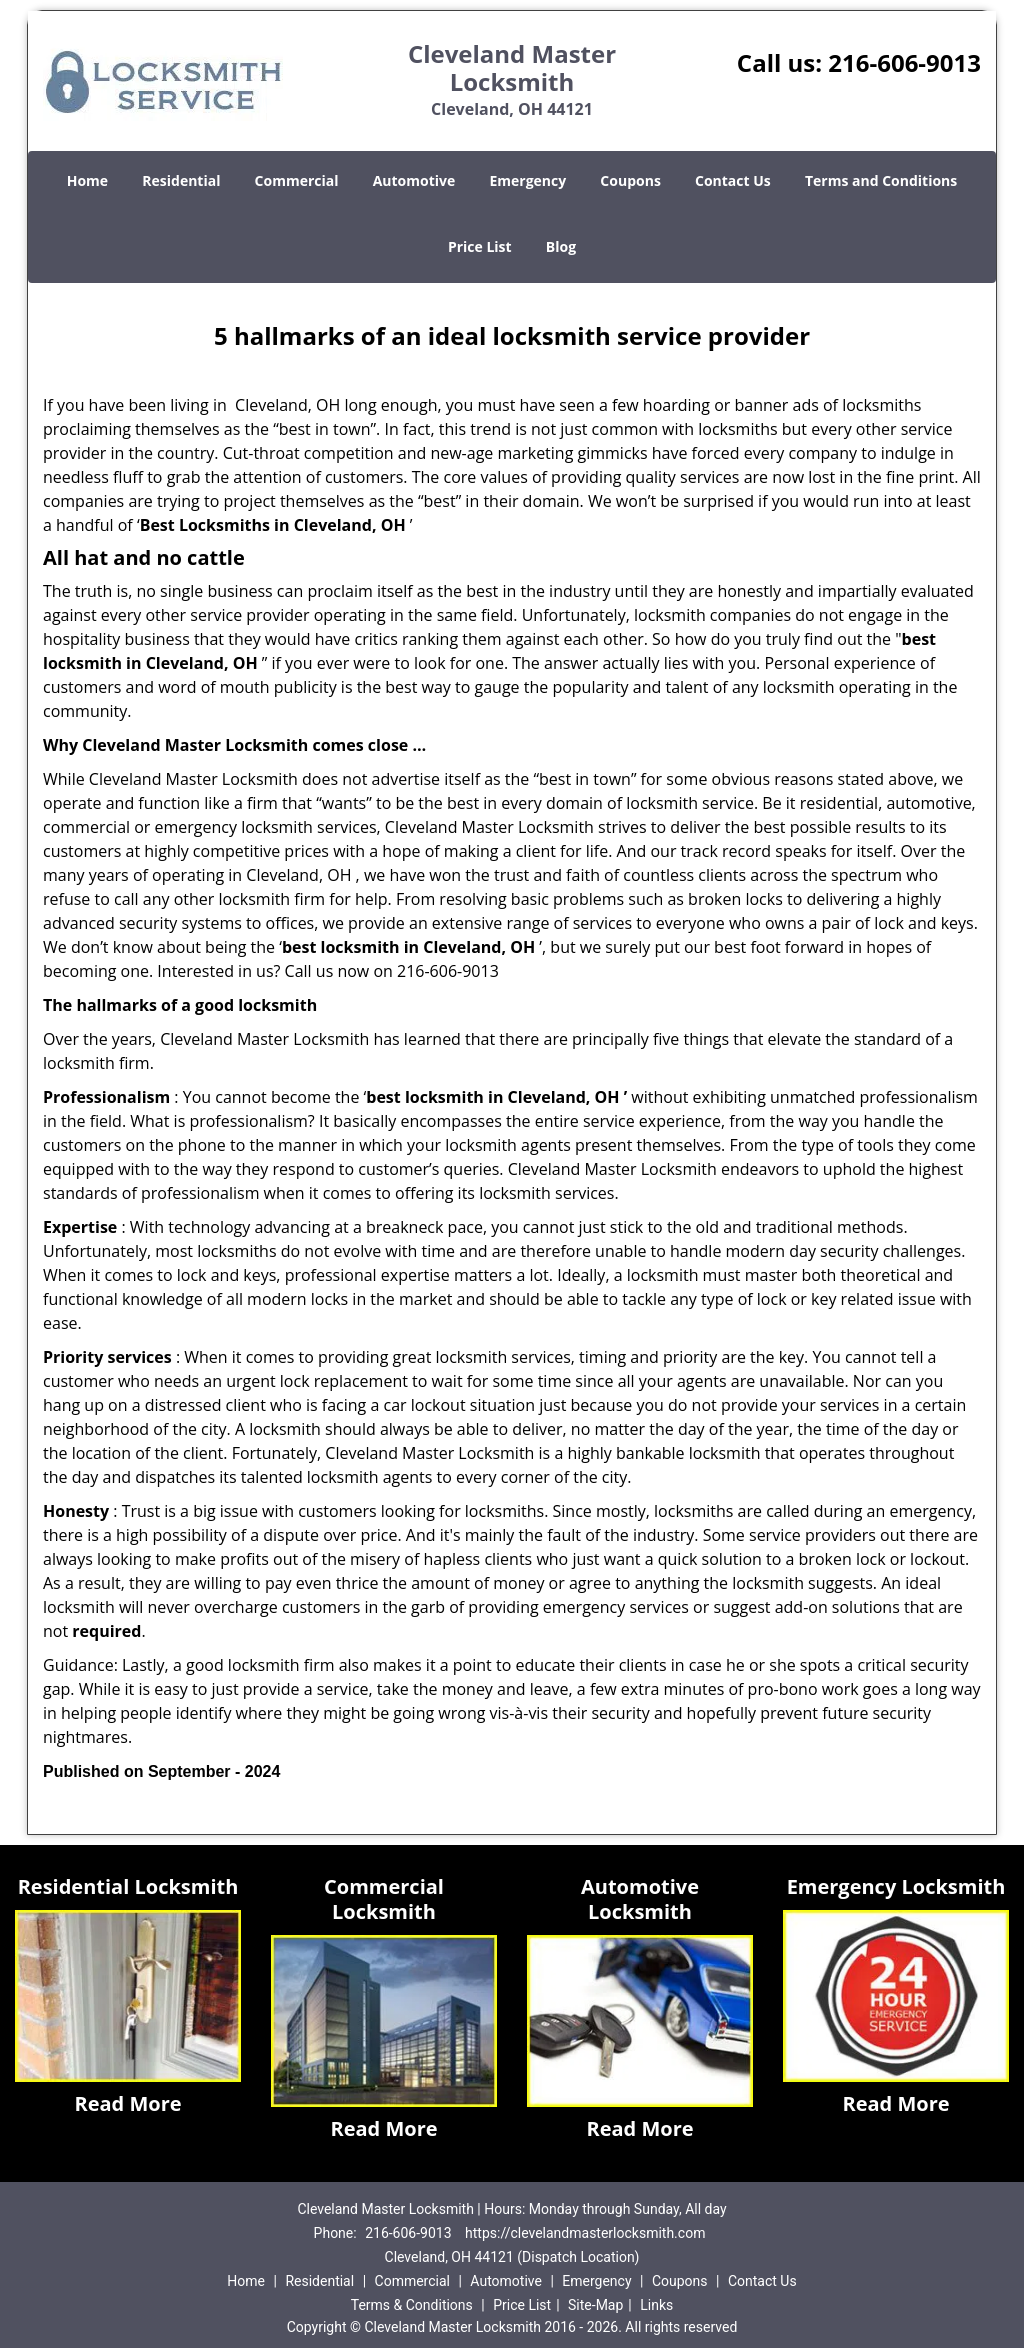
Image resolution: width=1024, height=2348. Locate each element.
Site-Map (595, 2305)
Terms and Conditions (881, 180)
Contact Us (733, 180)
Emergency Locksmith (896, 1886)
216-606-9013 (904, 62)
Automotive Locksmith (640, 1899)
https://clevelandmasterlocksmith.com (585, 2233)
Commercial (297, 180)
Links (656, 2305)
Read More (127, 2103)
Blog (561, 246)
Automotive (414, 180)
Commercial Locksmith (384, 1899)
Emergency (527, 180)
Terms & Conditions (412, 2305)
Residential (181, 180)
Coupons (630, 180)
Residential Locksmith (128, 1886)
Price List (480, 246)
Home (87, 180)
